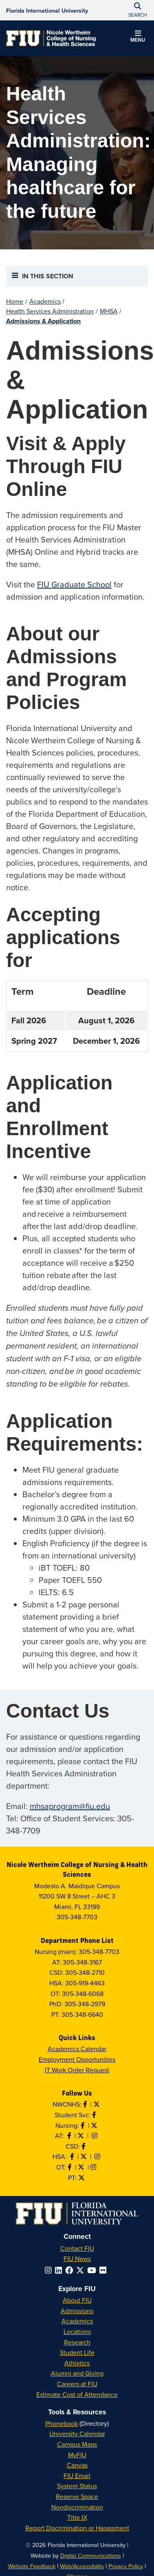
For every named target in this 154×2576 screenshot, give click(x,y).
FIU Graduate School (74, 584)
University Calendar (77, 2433)
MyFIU (77, 2454)
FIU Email (77, 2475)
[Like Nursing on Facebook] (83, 2125)
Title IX (77, 2517)
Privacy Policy (125, 2566)
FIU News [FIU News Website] (77, 2258)
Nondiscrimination (77, 2507)
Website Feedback (31, 2566)
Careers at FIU (77, 2383)
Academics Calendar (77, 2048)
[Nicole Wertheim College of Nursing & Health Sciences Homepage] (51, 38)
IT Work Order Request (77, 2069)
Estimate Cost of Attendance (77, 2394)
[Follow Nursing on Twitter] (95, 2125)
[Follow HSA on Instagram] (98, 2156)
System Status (77, 2485)
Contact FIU (77, 2248)
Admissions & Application (43, 321)
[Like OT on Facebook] (70, 2167)
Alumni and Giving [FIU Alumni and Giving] (77, 2373)
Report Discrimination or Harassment (77, 2527)
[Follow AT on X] (81, 2135)
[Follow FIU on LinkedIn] (60, 2270)
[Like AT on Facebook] (70, 2135)
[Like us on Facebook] (84, 2146)
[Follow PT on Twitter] (82, 2177)
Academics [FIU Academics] (77, 2320)
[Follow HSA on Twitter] (84, 2156)
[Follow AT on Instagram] (95, 2135)
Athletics (77, 2362)
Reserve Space (77, 2496)
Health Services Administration (50, 311)
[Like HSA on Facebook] (73, 2156)
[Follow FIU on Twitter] (81, 2270)
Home (14, 301)
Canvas (77, 2464)
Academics (45, 301)
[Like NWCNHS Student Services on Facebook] (95, 2114)
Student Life (77, 2352)
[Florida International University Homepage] (47, 10)
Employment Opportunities (77, 2059)
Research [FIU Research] (77, 2342)
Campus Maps (77, 2444)
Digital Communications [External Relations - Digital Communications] (90, 2555)
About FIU (77, 2300)
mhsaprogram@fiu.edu (70, 1806)
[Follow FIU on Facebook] (70, 2270)
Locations (77, 2331)
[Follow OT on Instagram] (94, 2167)
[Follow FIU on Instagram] (50, 2270)
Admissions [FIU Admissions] (77, 2310)
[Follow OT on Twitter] (82, 2167)
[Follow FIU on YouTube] (93, 2270)
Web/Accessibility (82, 2566)
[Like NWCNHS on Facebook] (86, 2104)
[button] (138, 37)
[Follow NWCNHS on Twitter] (97, 2104)
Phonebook (61, 2423)
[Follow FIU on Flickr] (104, 2270)
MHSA (109, 311)
